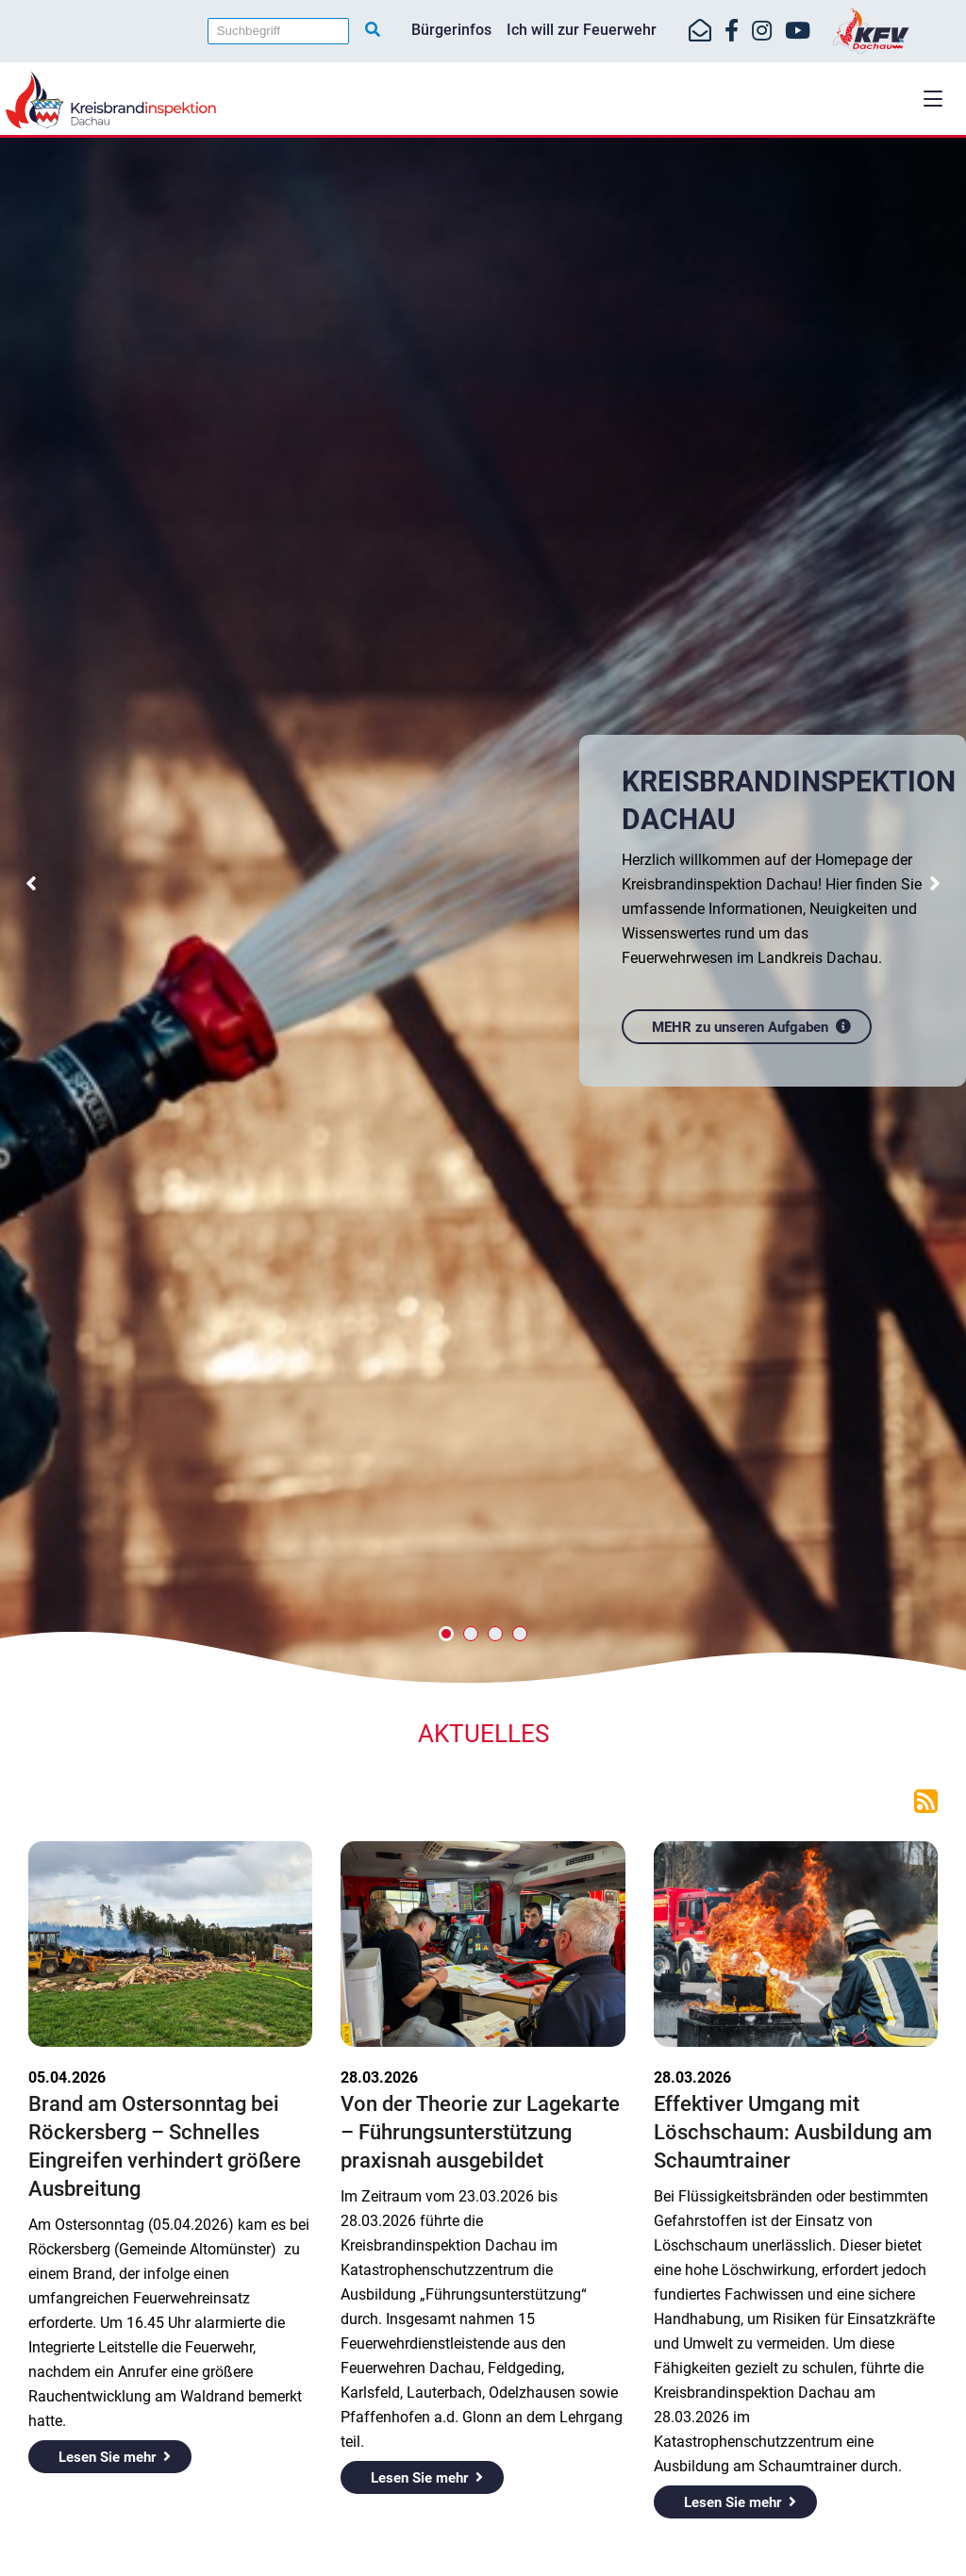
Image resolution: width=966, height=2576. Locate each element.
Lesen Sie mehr (107, 2457)
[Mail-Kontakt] (700, 31)
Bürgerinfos (451, 30)
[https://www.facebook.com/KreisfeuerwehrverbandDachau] (731, 31)
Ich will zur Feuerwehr (582, 30)
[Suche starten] (372, 30)
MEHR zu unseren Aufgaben (742, 1022)
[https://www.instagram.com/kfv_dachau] (761, 31)
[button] (933, 98)
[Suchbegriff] (278, 31)
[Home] (483, 100)
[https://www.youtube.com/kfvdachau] (797, 31)
